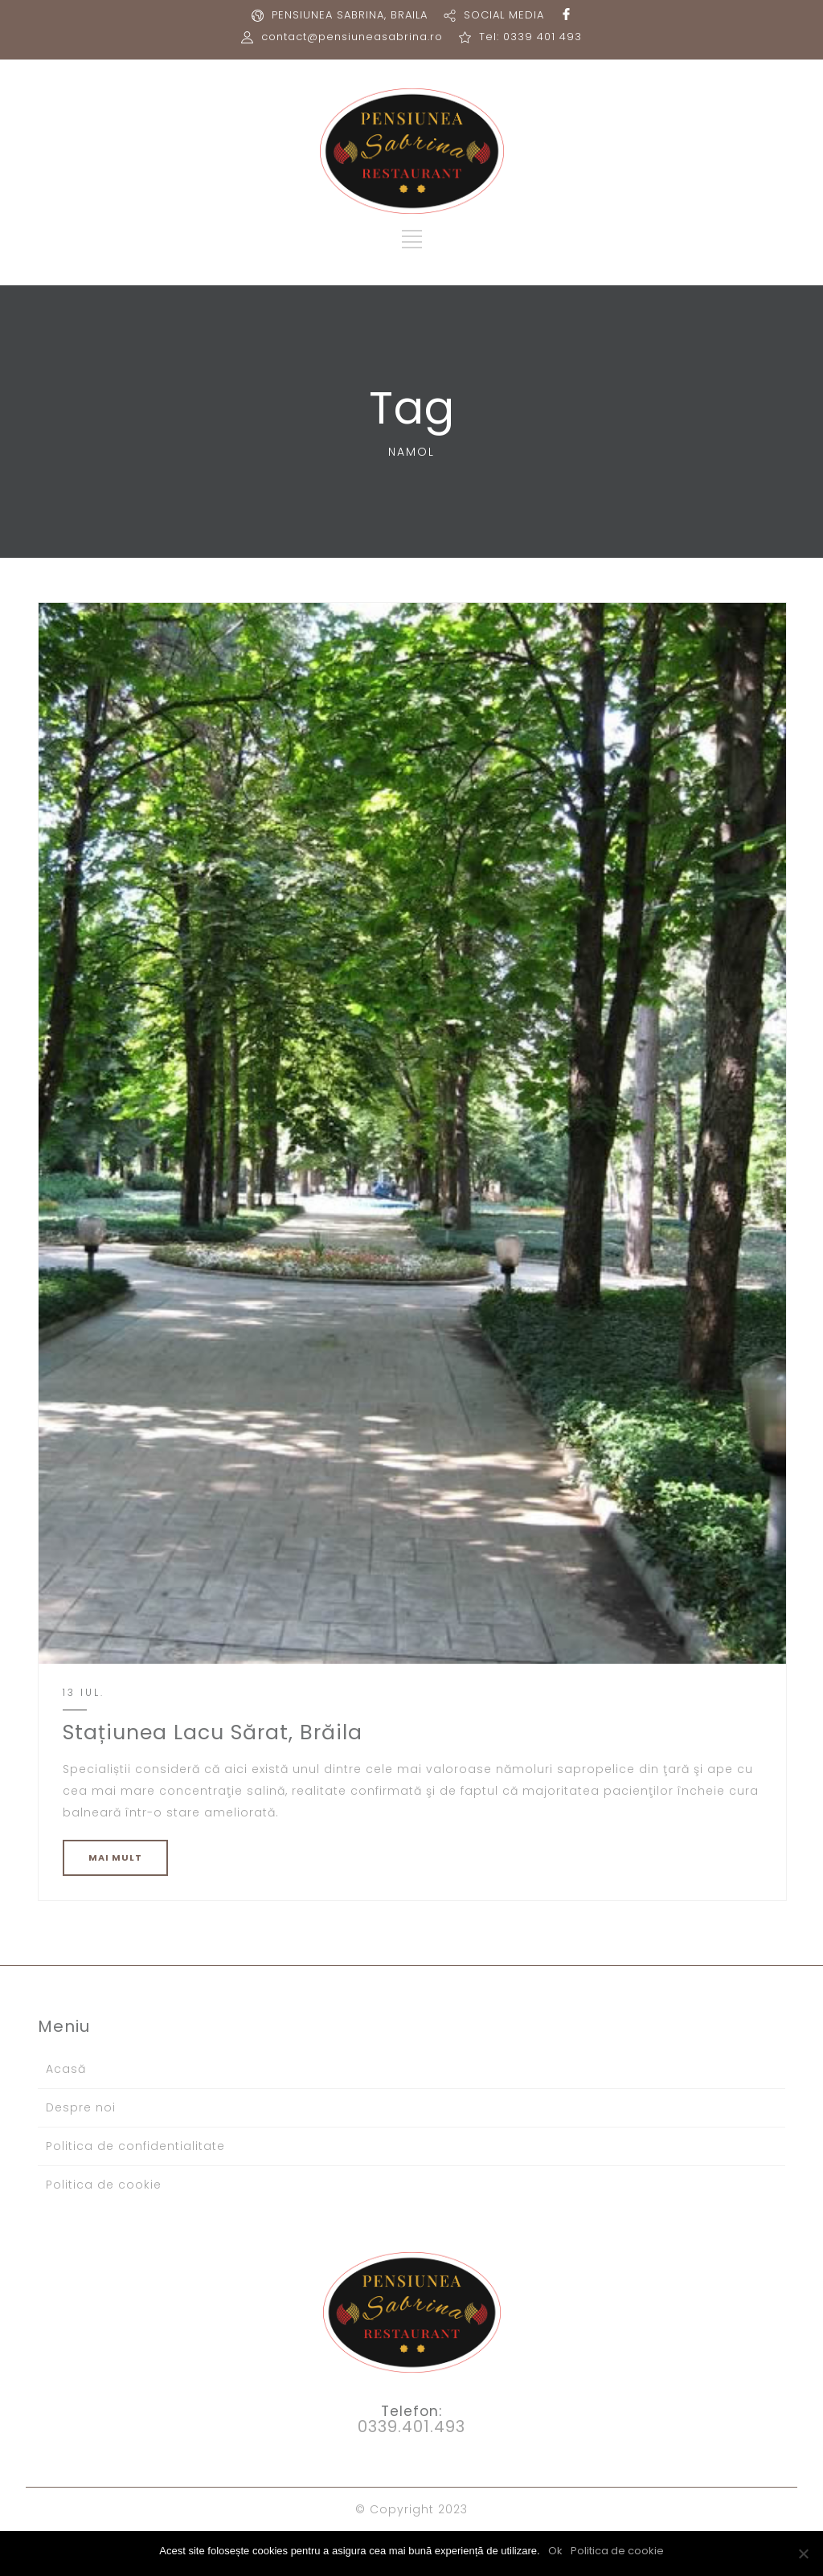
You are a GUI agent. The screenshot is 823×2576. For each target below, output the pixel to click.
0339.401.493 (411, 2426)
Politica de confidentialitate (135, 2146)
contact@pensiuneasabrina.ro (352, 36)
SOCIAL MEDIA (504, 15)
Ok (555, 2550)
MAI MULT (115, 1857)
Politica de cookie (104, 2185)
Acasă (66, 2069)
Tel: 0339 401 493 (530, 36)
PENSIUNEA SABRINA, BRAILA (350, 15)
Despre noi (81, 2107)
